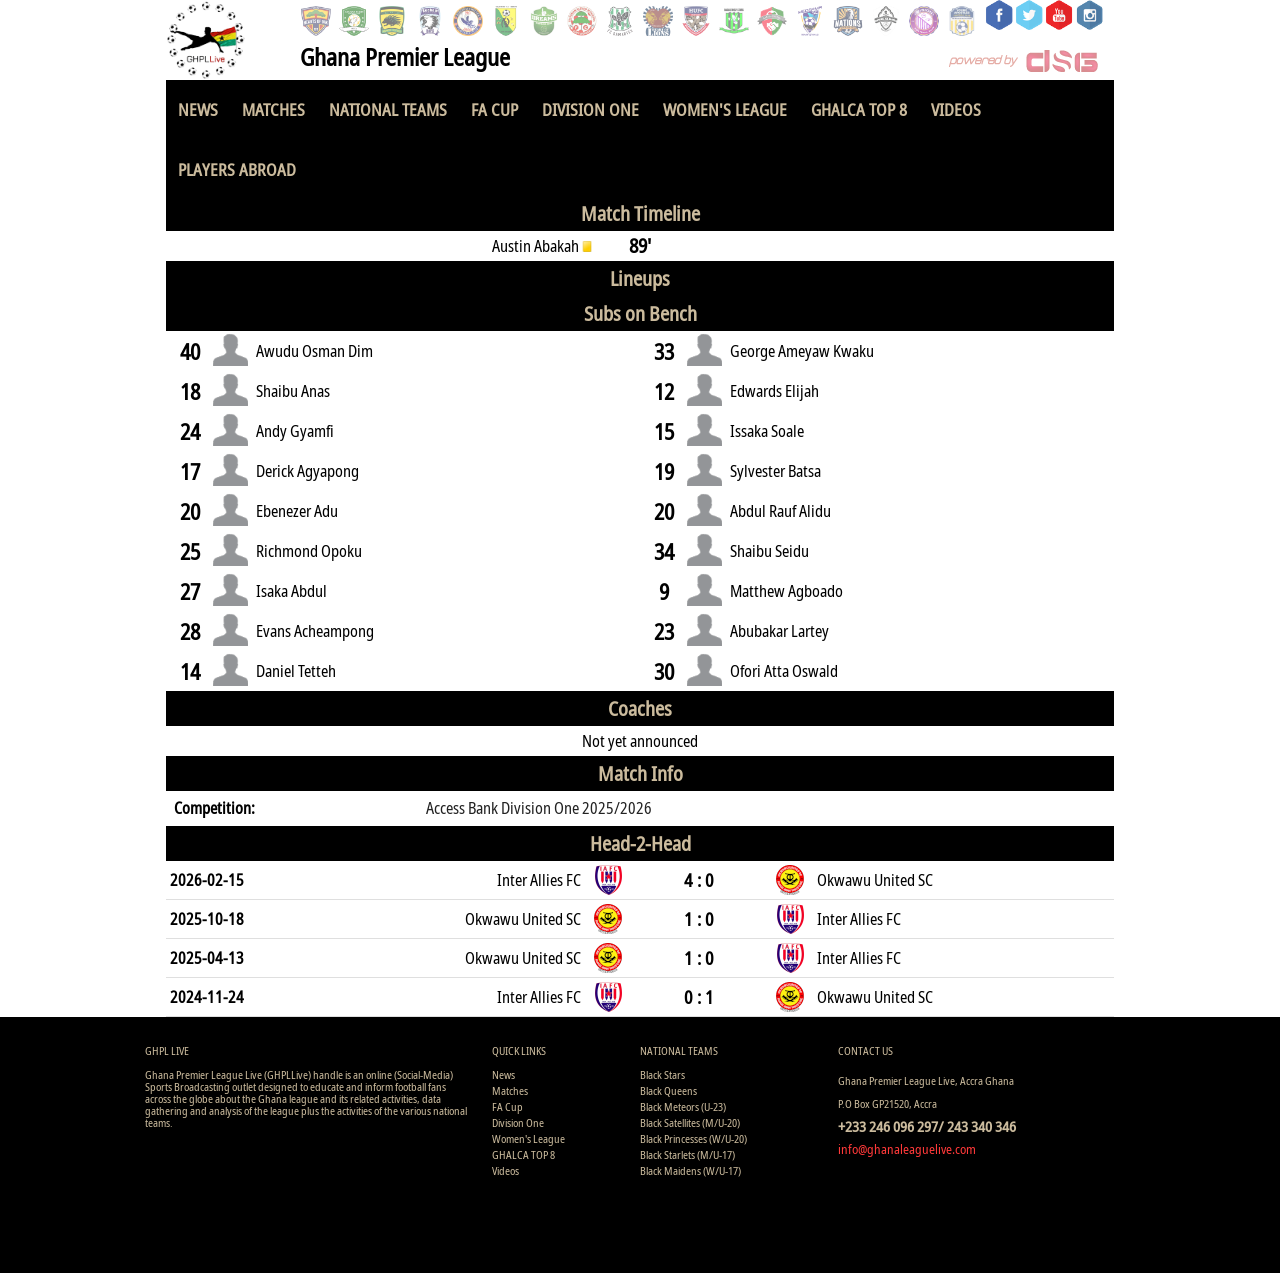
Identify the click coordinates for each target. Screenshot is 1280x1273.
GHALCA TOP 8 (859, 109)
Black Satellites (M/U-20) (690, 1122)
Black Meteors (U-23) (683, 1106)
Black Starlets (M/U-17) (687, 1154)
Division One (590, 109)
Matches (273, 109)
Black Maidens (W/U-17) (690, 1170)
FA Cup (494, 109)
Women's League (725, 109)
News (198, 109)
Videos (956, 109)
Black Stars (662, 1074)
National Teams (388, 109)
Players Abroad (237, 169)
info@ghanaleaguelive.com (907, 1149)
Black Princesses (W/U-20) (693, 1138)
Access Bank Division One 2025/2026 (539, 808)
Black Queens (668, 1090)
